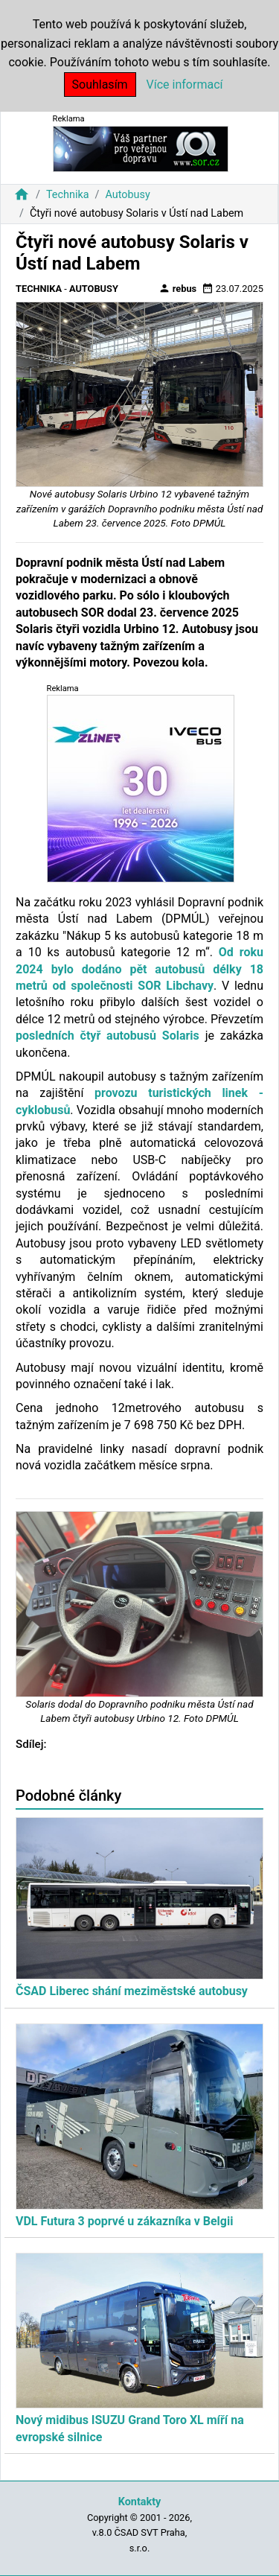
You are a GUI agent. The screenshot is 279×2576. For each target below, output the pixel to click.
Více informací (185, 84)
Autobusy (127, 194)
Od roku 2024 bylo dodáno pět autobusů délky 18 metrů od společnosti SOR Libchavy (139, 969)
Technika (67, 194)
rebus (177, 288)
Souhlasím (100, 84)
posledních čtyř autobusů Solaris (107, 1035)
